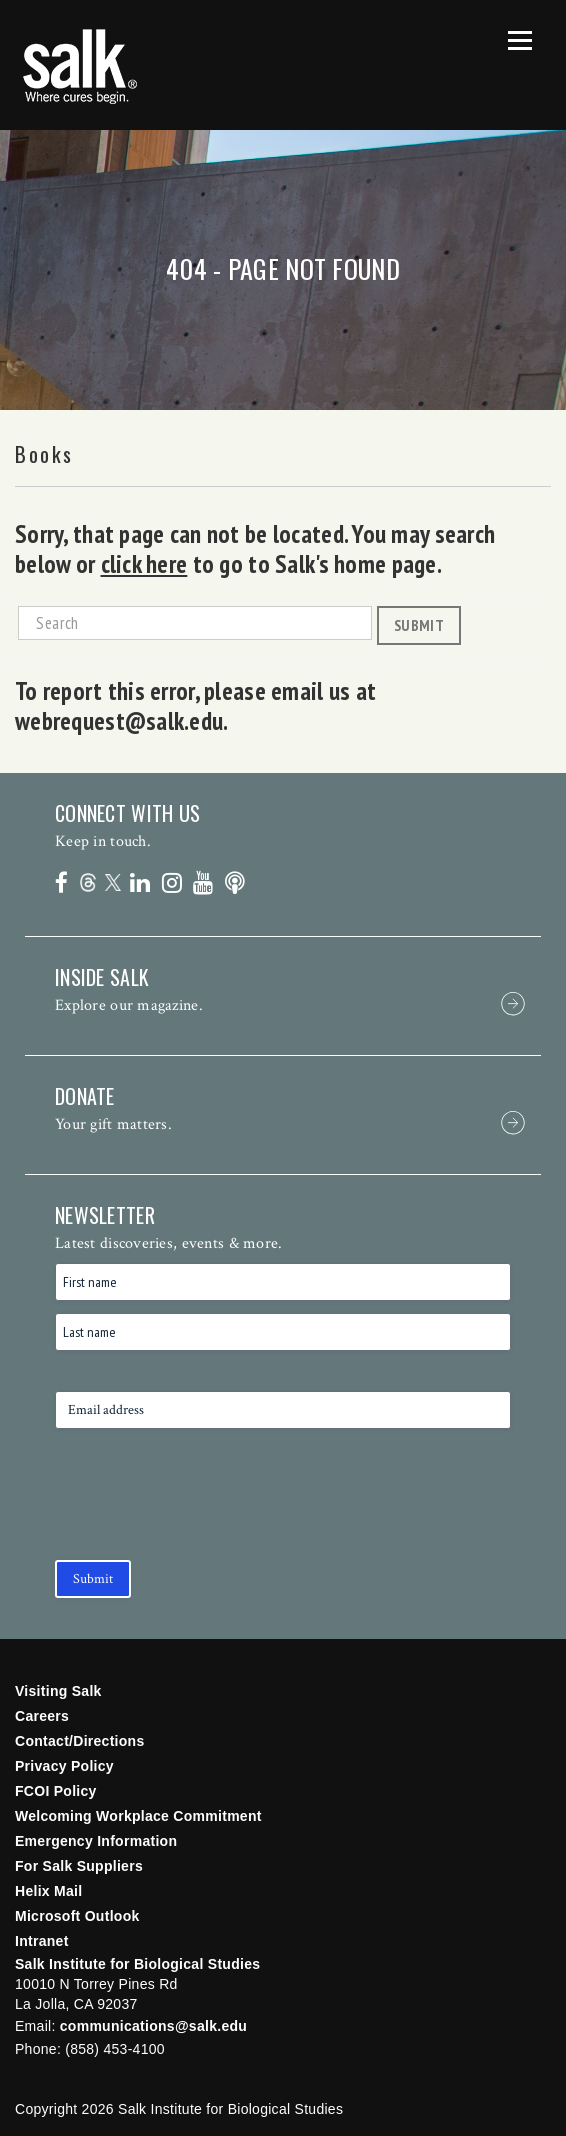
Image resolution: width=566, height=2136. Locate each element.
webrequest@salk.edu (119, 721)
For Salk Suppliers (79, 1866)
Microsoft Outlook (77, 1916)
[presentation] (207, 1508)
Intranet (42, 1941)
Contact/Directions (80, 1741)
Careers (42, 1716)
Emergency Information (96, 1841)
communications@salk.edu (153, 2026)
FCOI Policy (56, 1791)
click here (144, 564)
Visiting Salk (58, 1691)
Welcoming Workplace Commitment (138, 1816)
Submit (419, 625)
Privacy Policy (64, 1766)
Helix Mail (48, 1891)
